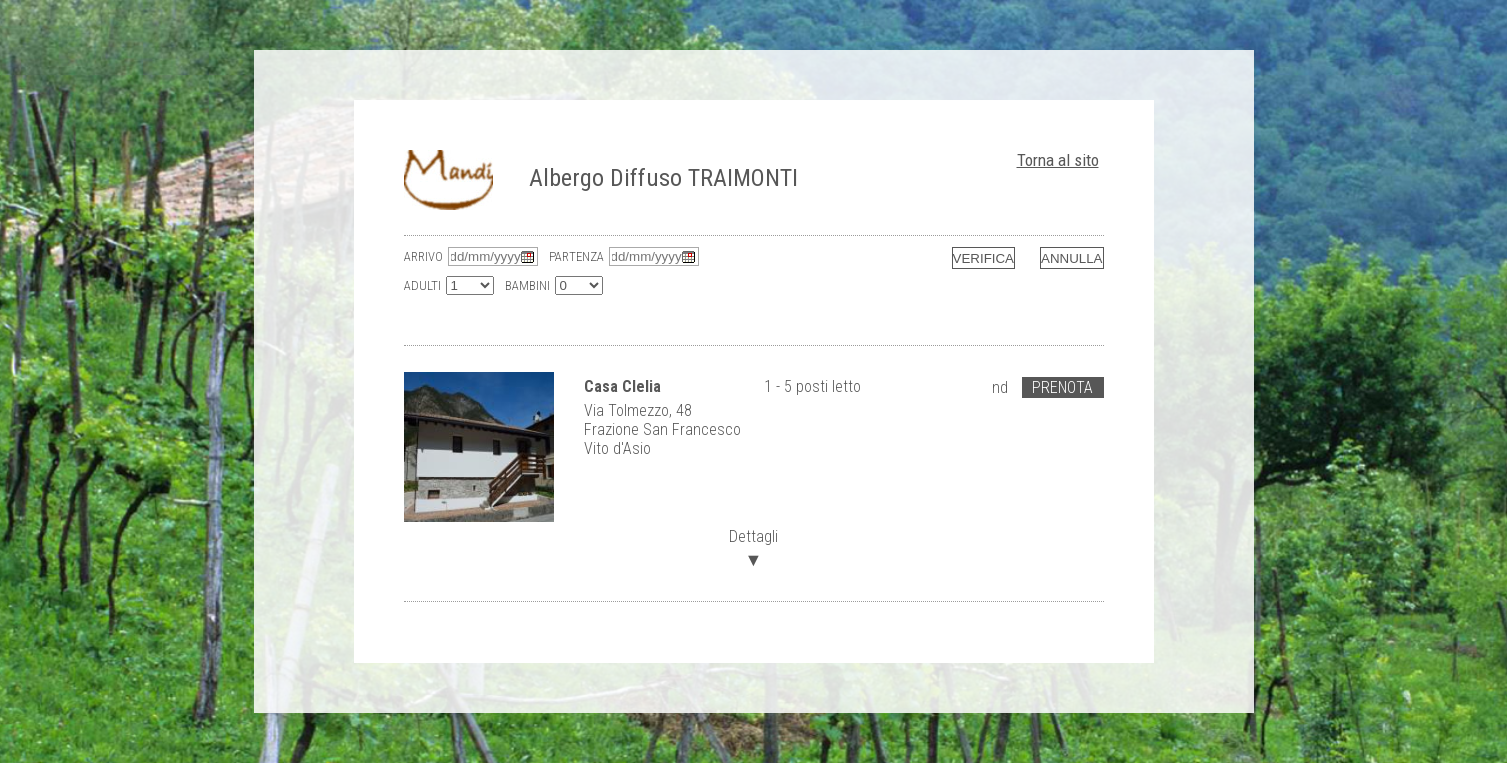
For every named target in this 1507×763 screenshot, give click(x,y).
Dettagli (754, 546)
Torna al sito (1058, 160)
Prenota (1062, 387)
